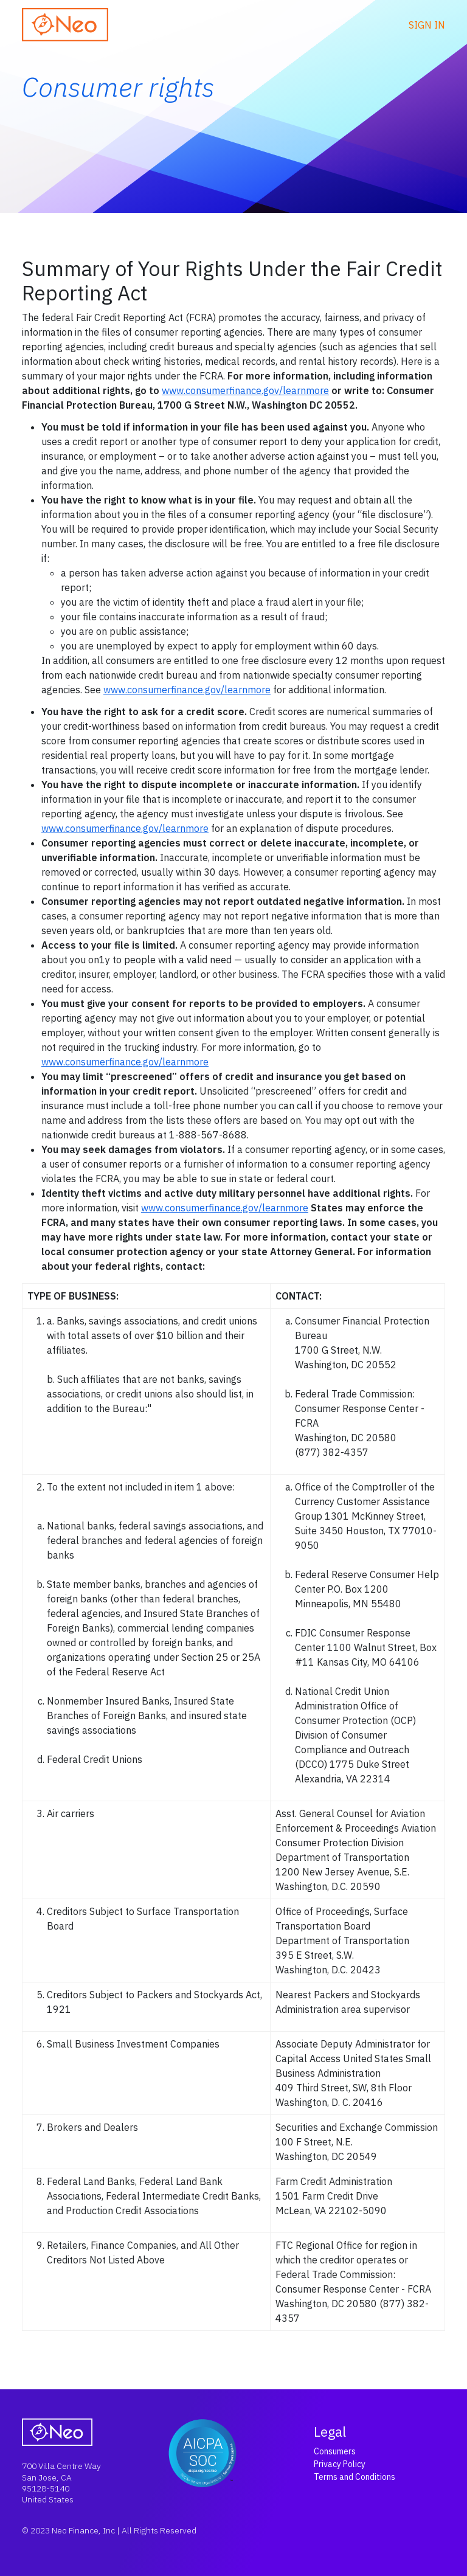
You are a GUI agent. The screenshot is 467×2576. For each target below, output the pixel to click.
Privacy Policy (339, 2464)
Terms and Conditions (354, 2476)
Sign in (427, 25)
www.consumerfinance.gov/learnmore (245, 390)
